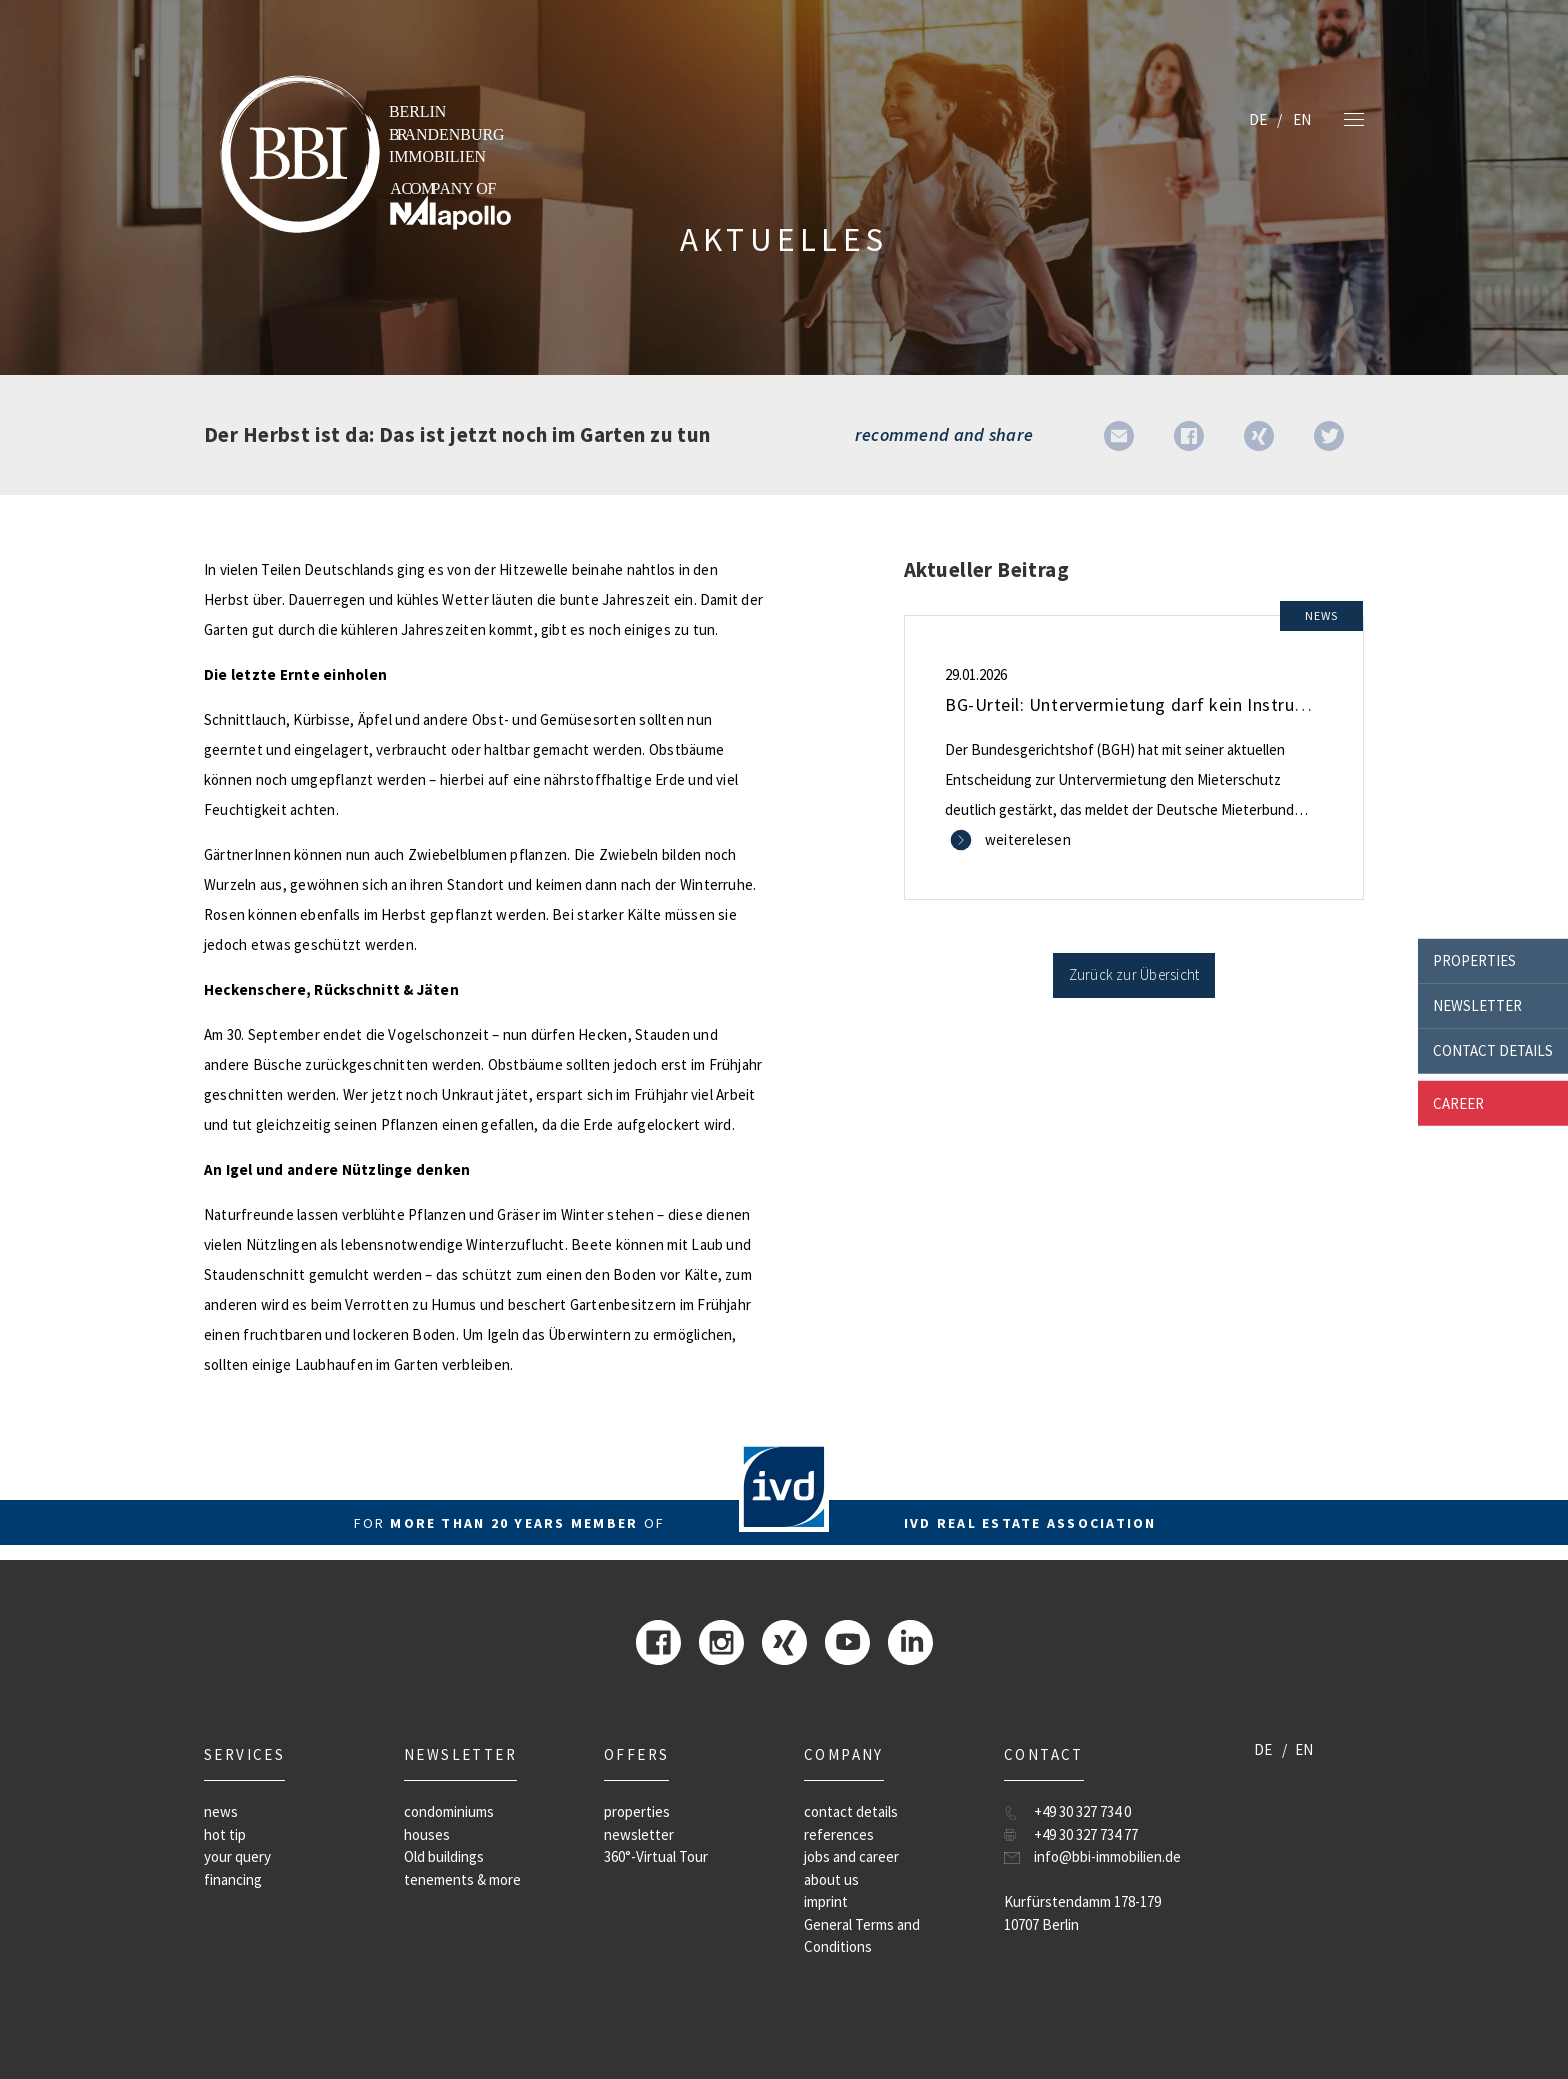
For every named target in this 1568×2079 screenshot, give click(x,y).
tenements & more (462, 1879)
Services (244, 1754)
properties (1474, 960)
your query (237, 1856)
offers (636, 1754)
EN (1302, 119)
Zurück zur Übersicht (1134, 974)
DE (1258, 119)
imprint (826, 1901)
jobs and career (851, 1856)
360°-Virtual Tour (656, 1856)
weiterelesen (1028, 839)
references (839, 1834)
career (1458, 1102)
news (221, 1811)
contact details (1493, 1050)
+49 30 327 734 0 (1082, 1811)
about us (831, 1879)
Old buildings (444, 1856)
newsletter (1477, 1005)
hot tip (225, 1834)
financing (233, 1879)
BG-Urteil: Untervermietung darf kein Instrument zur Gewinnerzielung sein (1241, 704)
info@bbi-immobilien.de (1107, 1856)
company (844, 1754)
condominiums (449, 1811)
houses (427, 1834)
